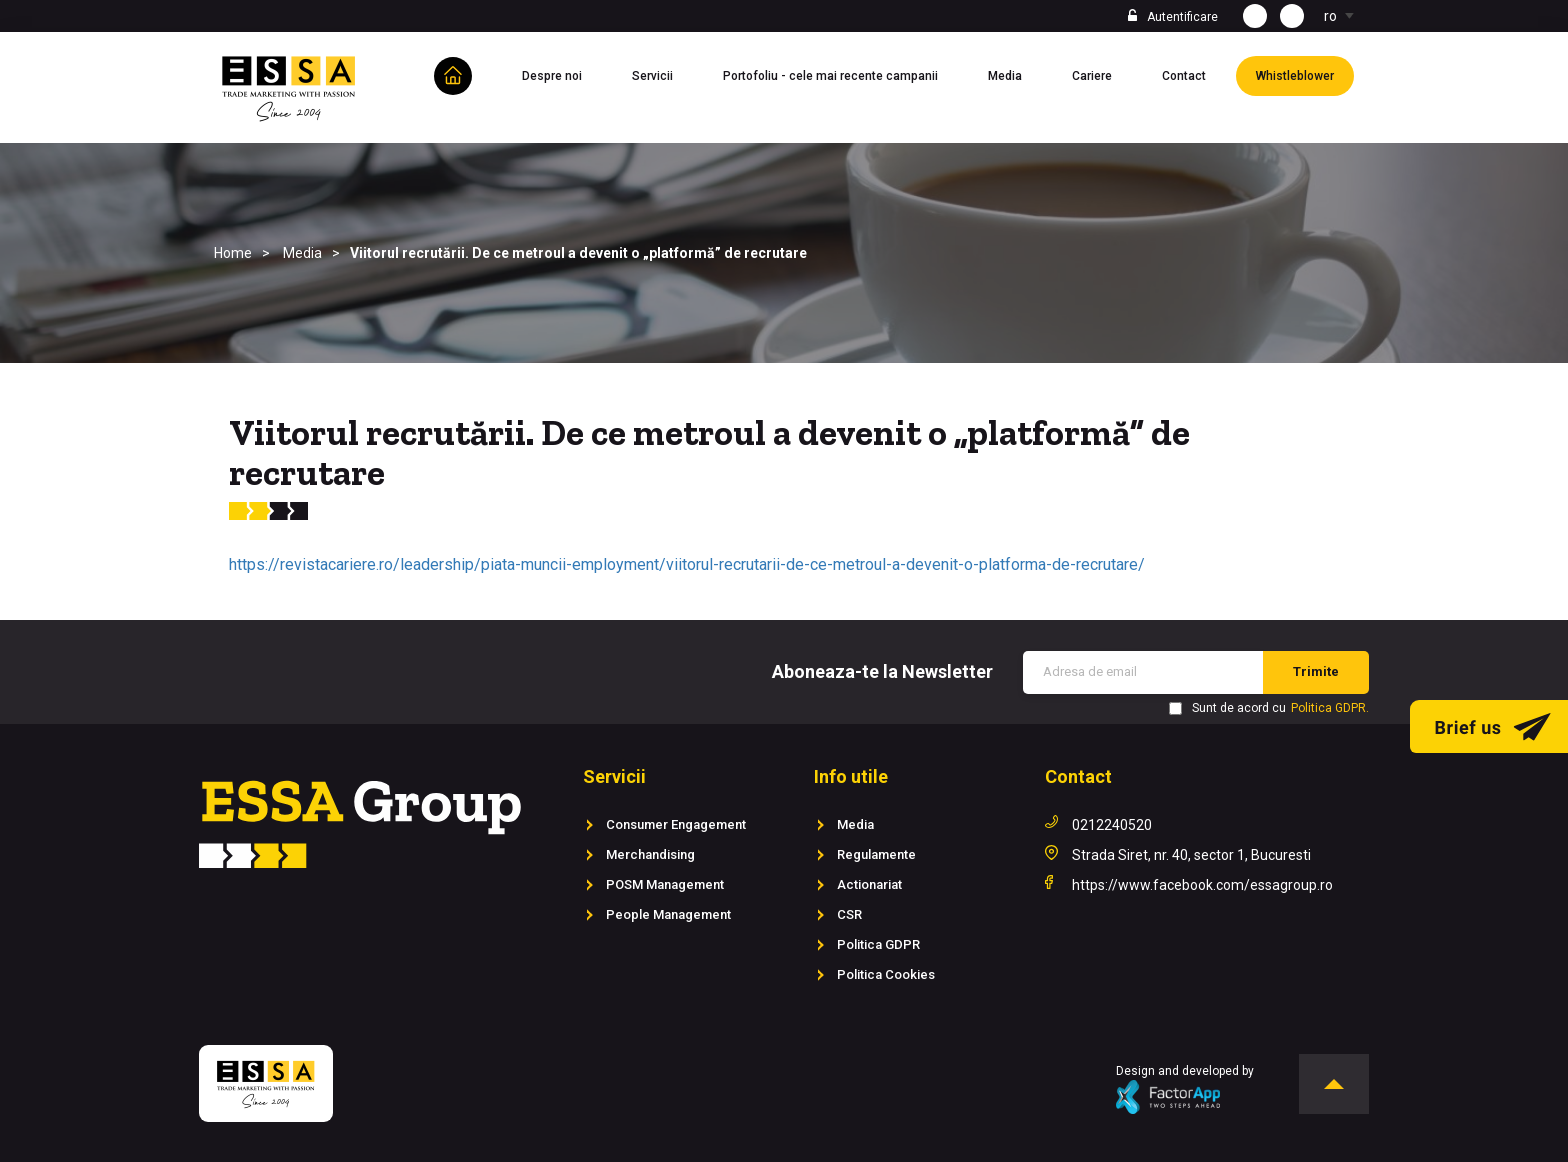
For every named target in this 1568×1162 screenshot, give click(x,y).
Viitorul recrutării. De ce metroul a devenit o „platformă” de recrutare (578, 253)
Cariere (1102, 74)
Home (233, 253)
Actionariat (869, 884)
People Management (668, 914)
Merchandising (650, 854)
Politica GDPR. (1330, 708)
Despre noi (562, 74)
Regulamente (876, 854)
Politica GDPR (878, 944)
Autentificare (1182, 17)
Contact (1194, 74)
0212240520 (1112, 825)
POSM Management (665, 884)
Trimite (1316, 671)
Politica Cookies (886, 974)
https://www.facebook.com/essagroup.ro (1202, 885)
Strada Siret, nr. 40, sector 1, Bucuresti (1191, 855)
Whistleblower (1305, 74)
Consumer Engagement (676, 824)
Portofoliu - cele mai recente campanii (840, 74)
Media (1015, 74)
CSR (849, 914)
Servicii (662, 74)
